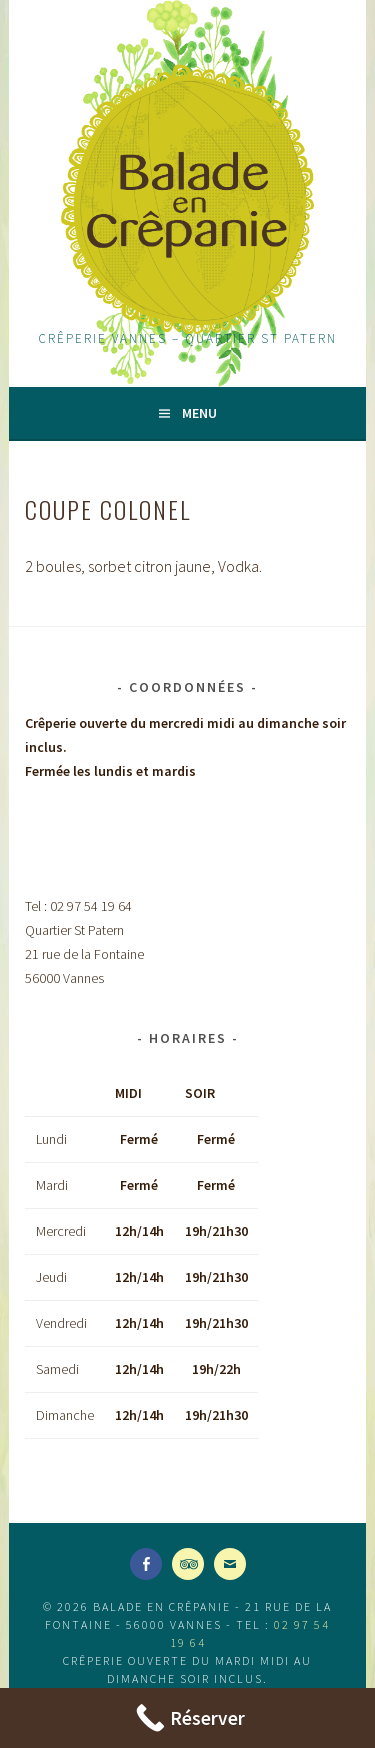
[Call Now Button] (187, 1718)
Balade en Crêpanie (187, 199)
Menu (199, 413)
